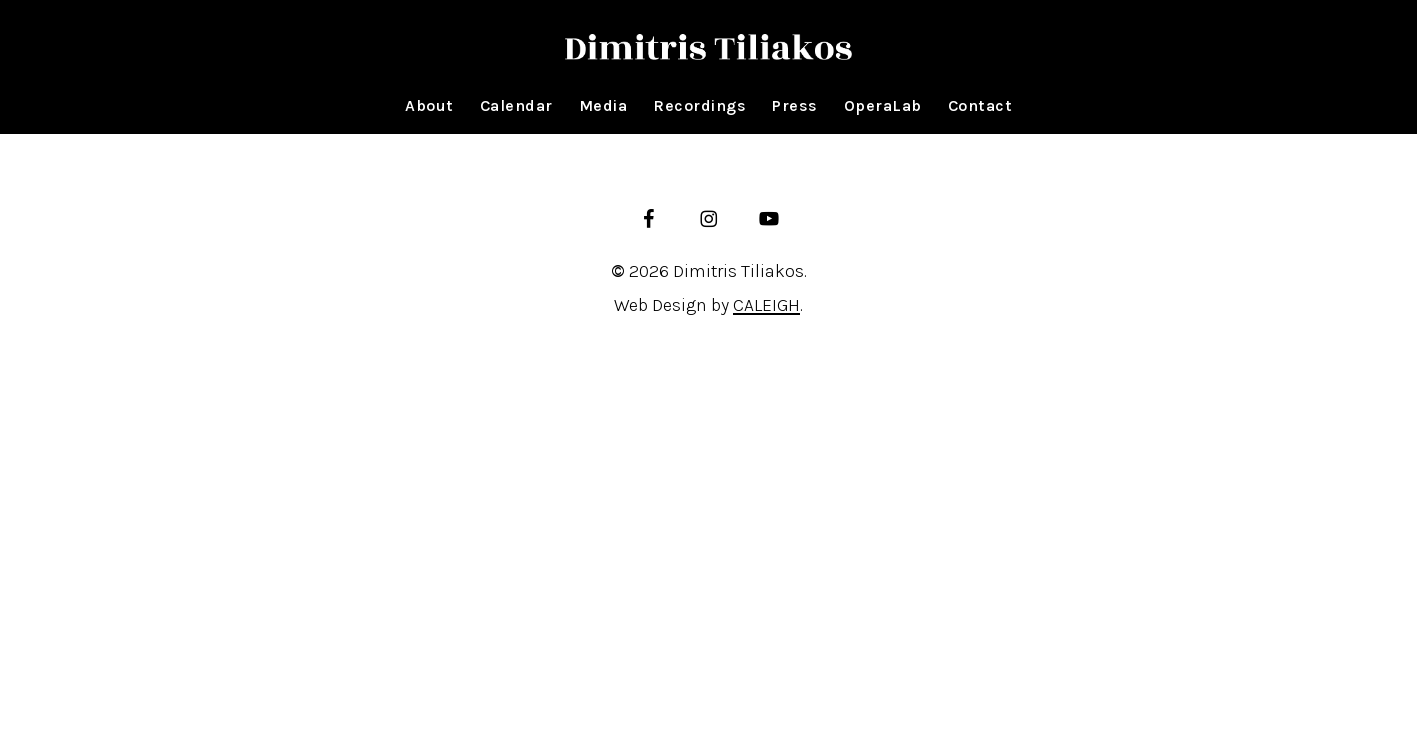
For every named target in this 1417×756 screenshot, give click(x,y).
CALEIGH (766, 305)
